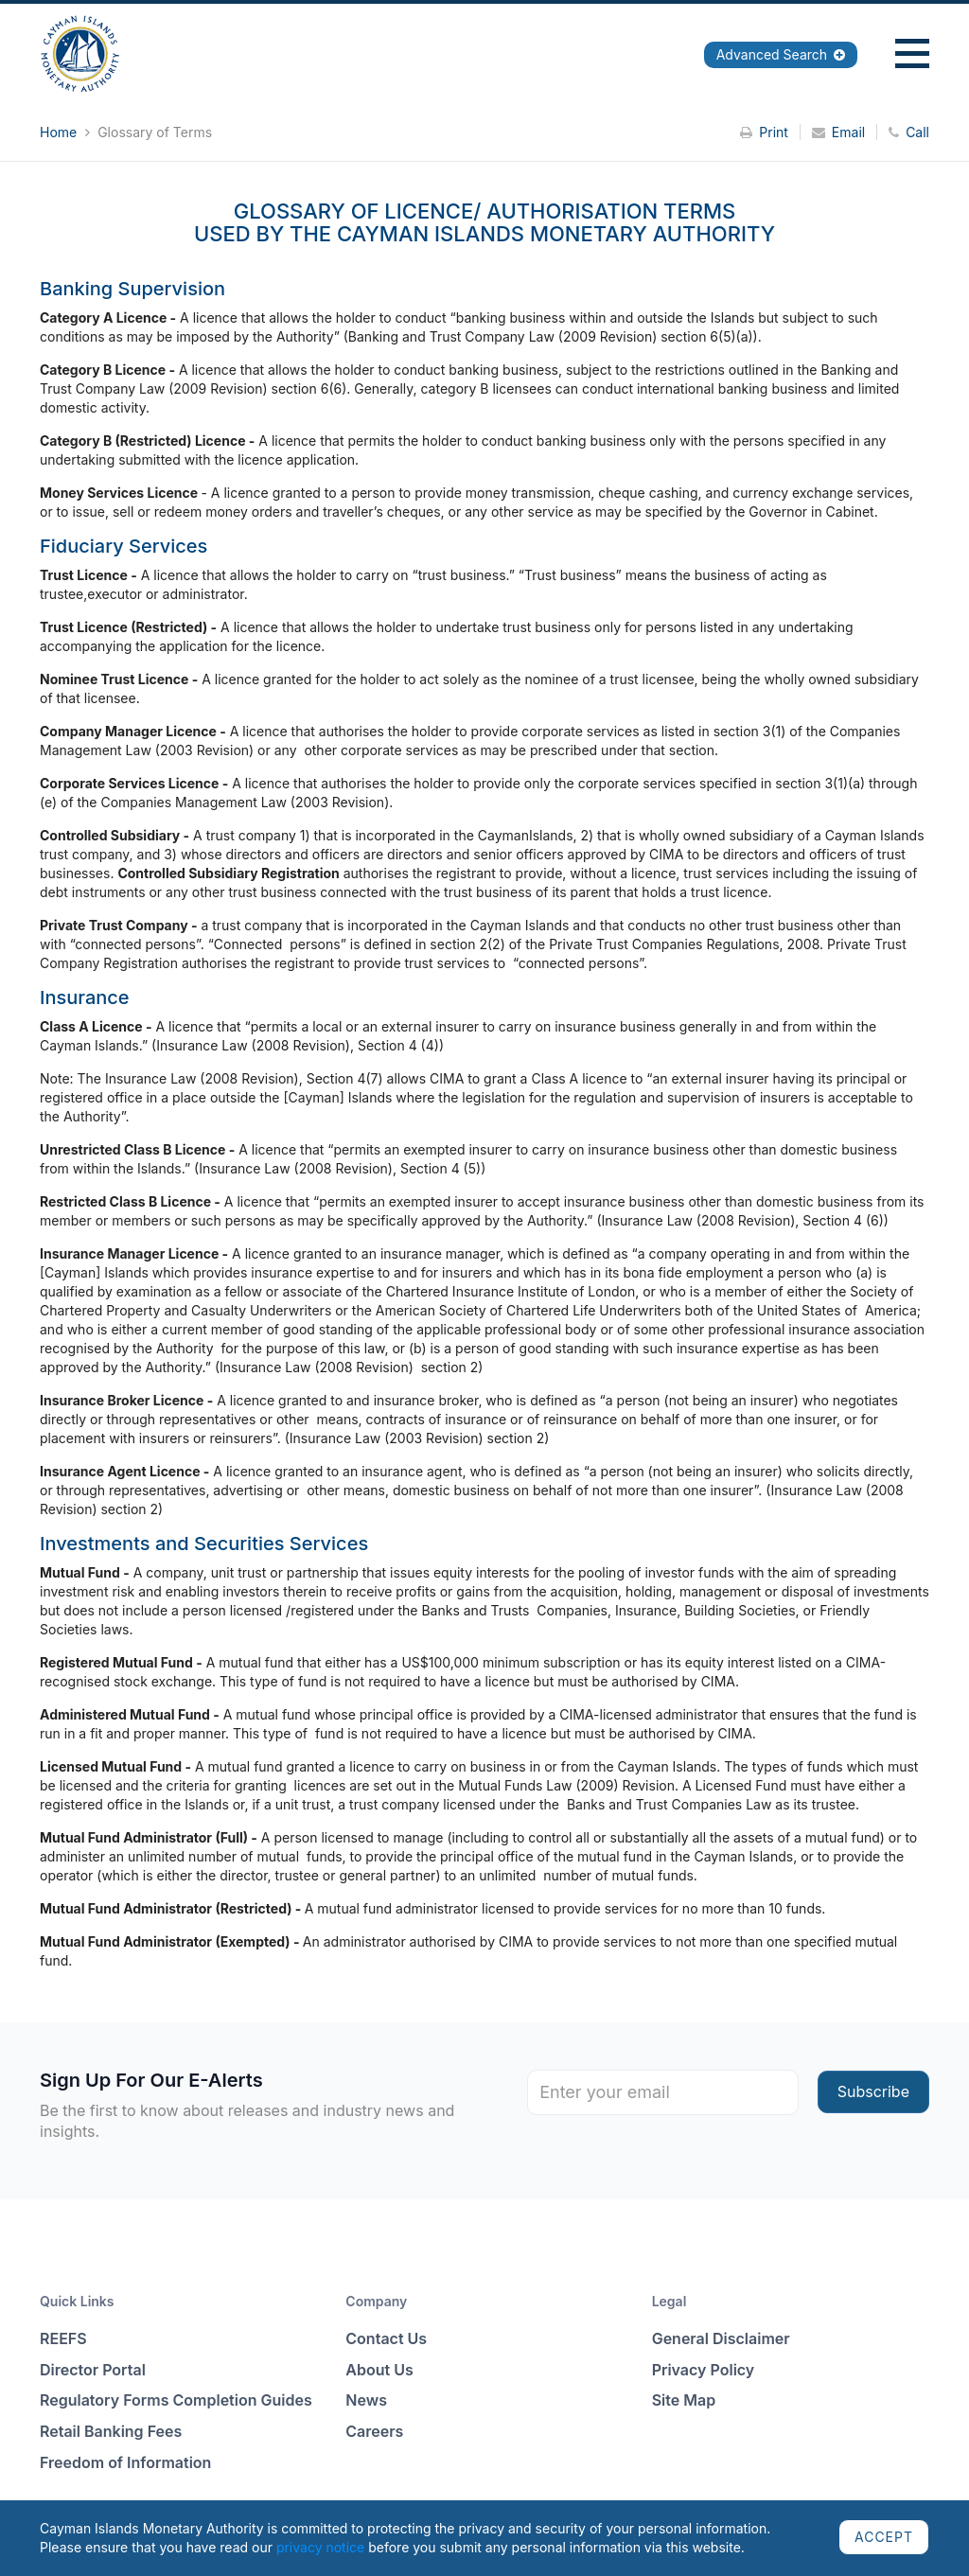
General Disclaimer (721, 2338)
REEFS (63, 2338)
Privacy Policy (703, 2369)
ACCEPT (883, 2537)
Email (838, 132)
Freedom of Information (125, 2462)
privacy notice (320, 2547)
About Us (379, 2369)
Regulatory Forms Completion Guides (176, 2400)
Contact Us (386, 2338)
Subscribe (873, 2091)
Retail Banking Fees (111, 2431)
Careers (374, 2431)
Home (60, 132)
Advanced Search (780, 54)
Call (909, 132)
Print (764, 132)
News (366, 2400)
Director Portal (93, 2369)
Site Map (684, 2400)
